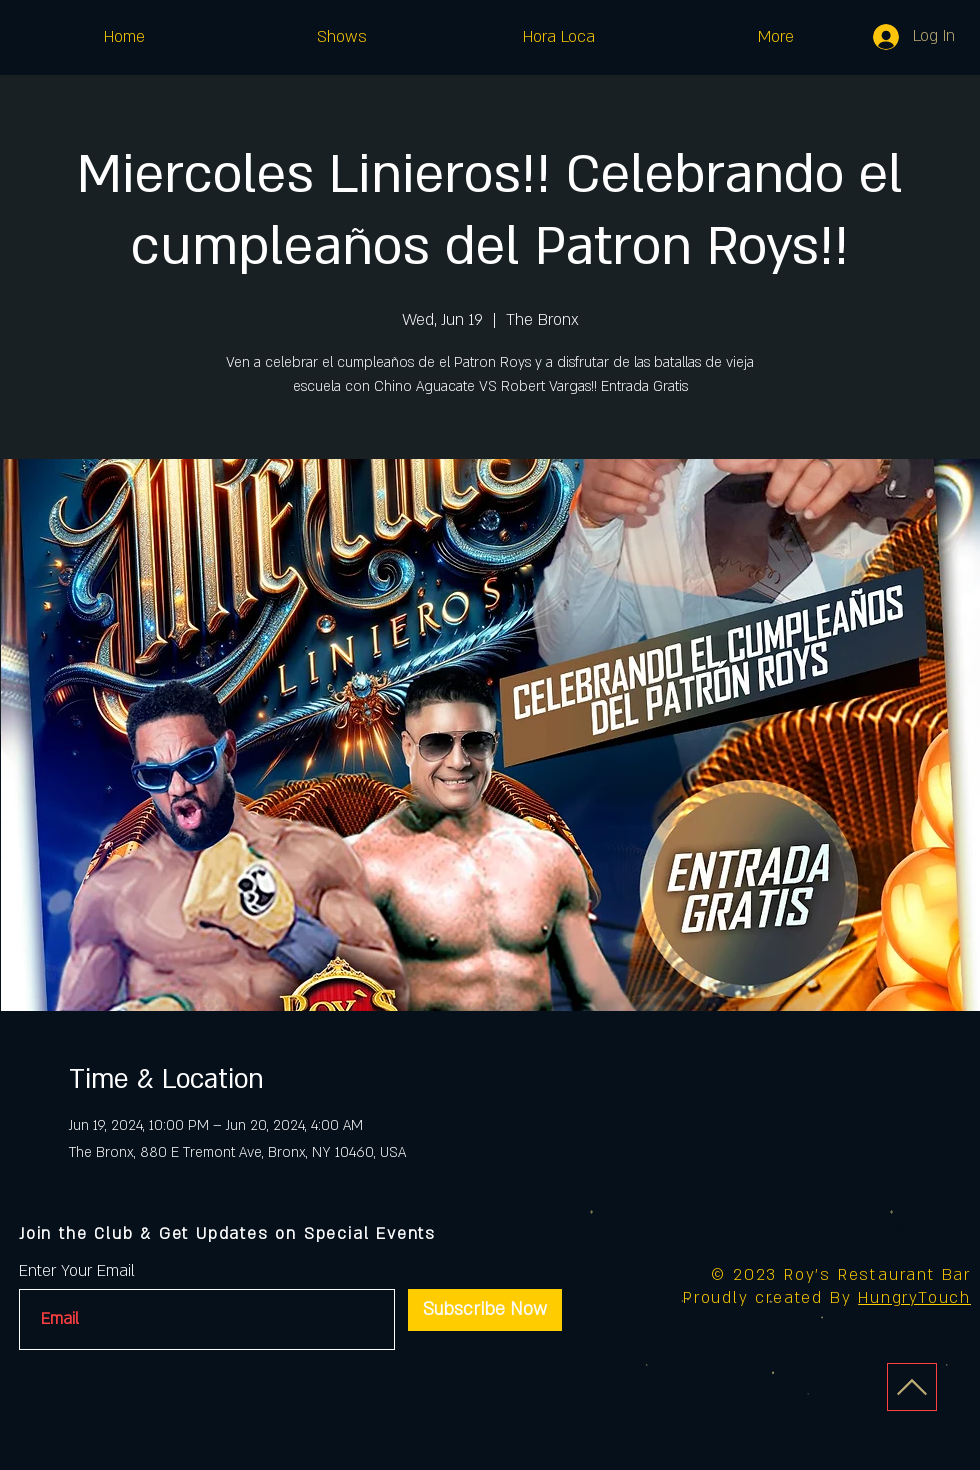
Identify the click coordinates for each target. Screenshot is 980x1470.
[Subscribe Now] (485, 1310)
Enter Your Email (77, 1271)
